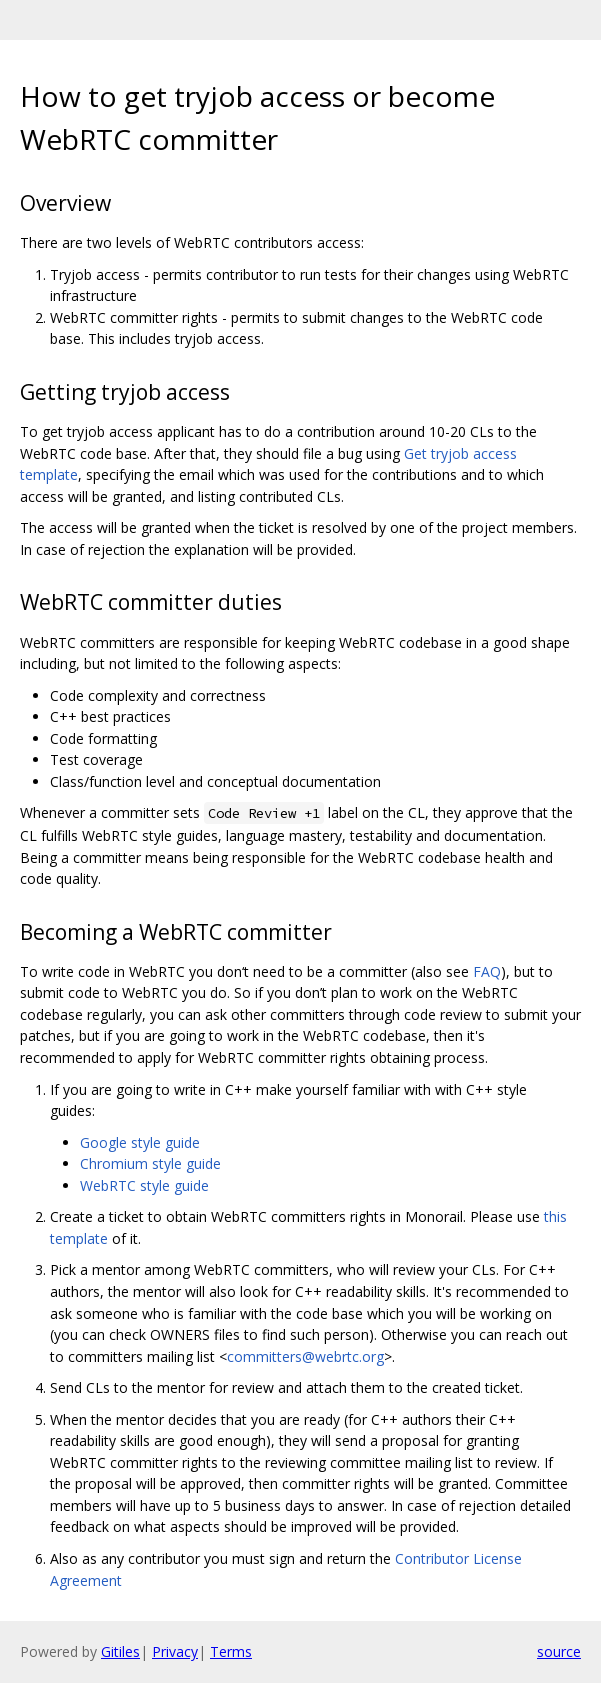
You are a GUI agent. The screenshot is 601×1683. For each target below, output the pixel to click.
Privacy (175, 1651)
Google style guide (140, 1142)
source (559, 1651)
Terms (231, 1651)
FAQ (487, 971)
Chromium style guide (150, 1163)
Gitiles (120, 1651)
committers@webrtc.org (305, 1356)
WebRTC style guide (144, 1185)
